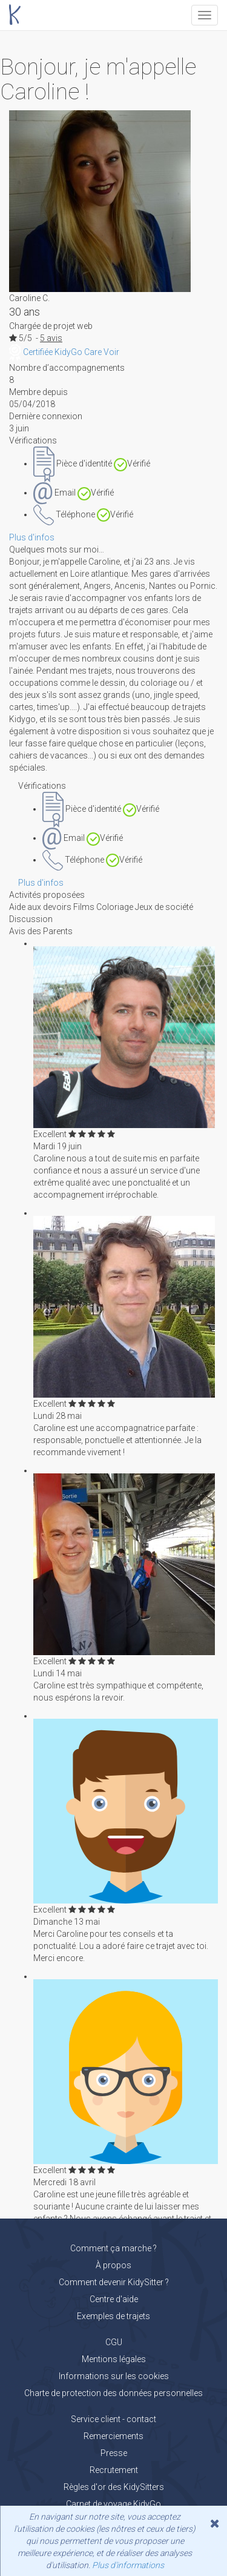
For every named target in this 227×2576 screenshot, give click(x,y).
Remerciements (113, 2436)
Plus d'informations (128, 2565)
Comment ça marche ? (113, 2248)
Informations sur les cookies (114, 2376)
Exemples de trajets (113, 2316)
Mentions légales (114, 2359)
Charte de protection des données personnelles (113, 2393)
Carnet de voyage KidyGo (113, 2504)
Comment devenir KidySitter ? (114, 2282)
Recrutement (114, 2470)
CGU (113, 2342)
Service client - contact (113, 2419)
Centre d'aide (114, 2299)
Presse (113, 2453)
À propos (113, 2265)
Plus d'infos (31, 537)
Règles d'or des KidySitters (114, 2487)
